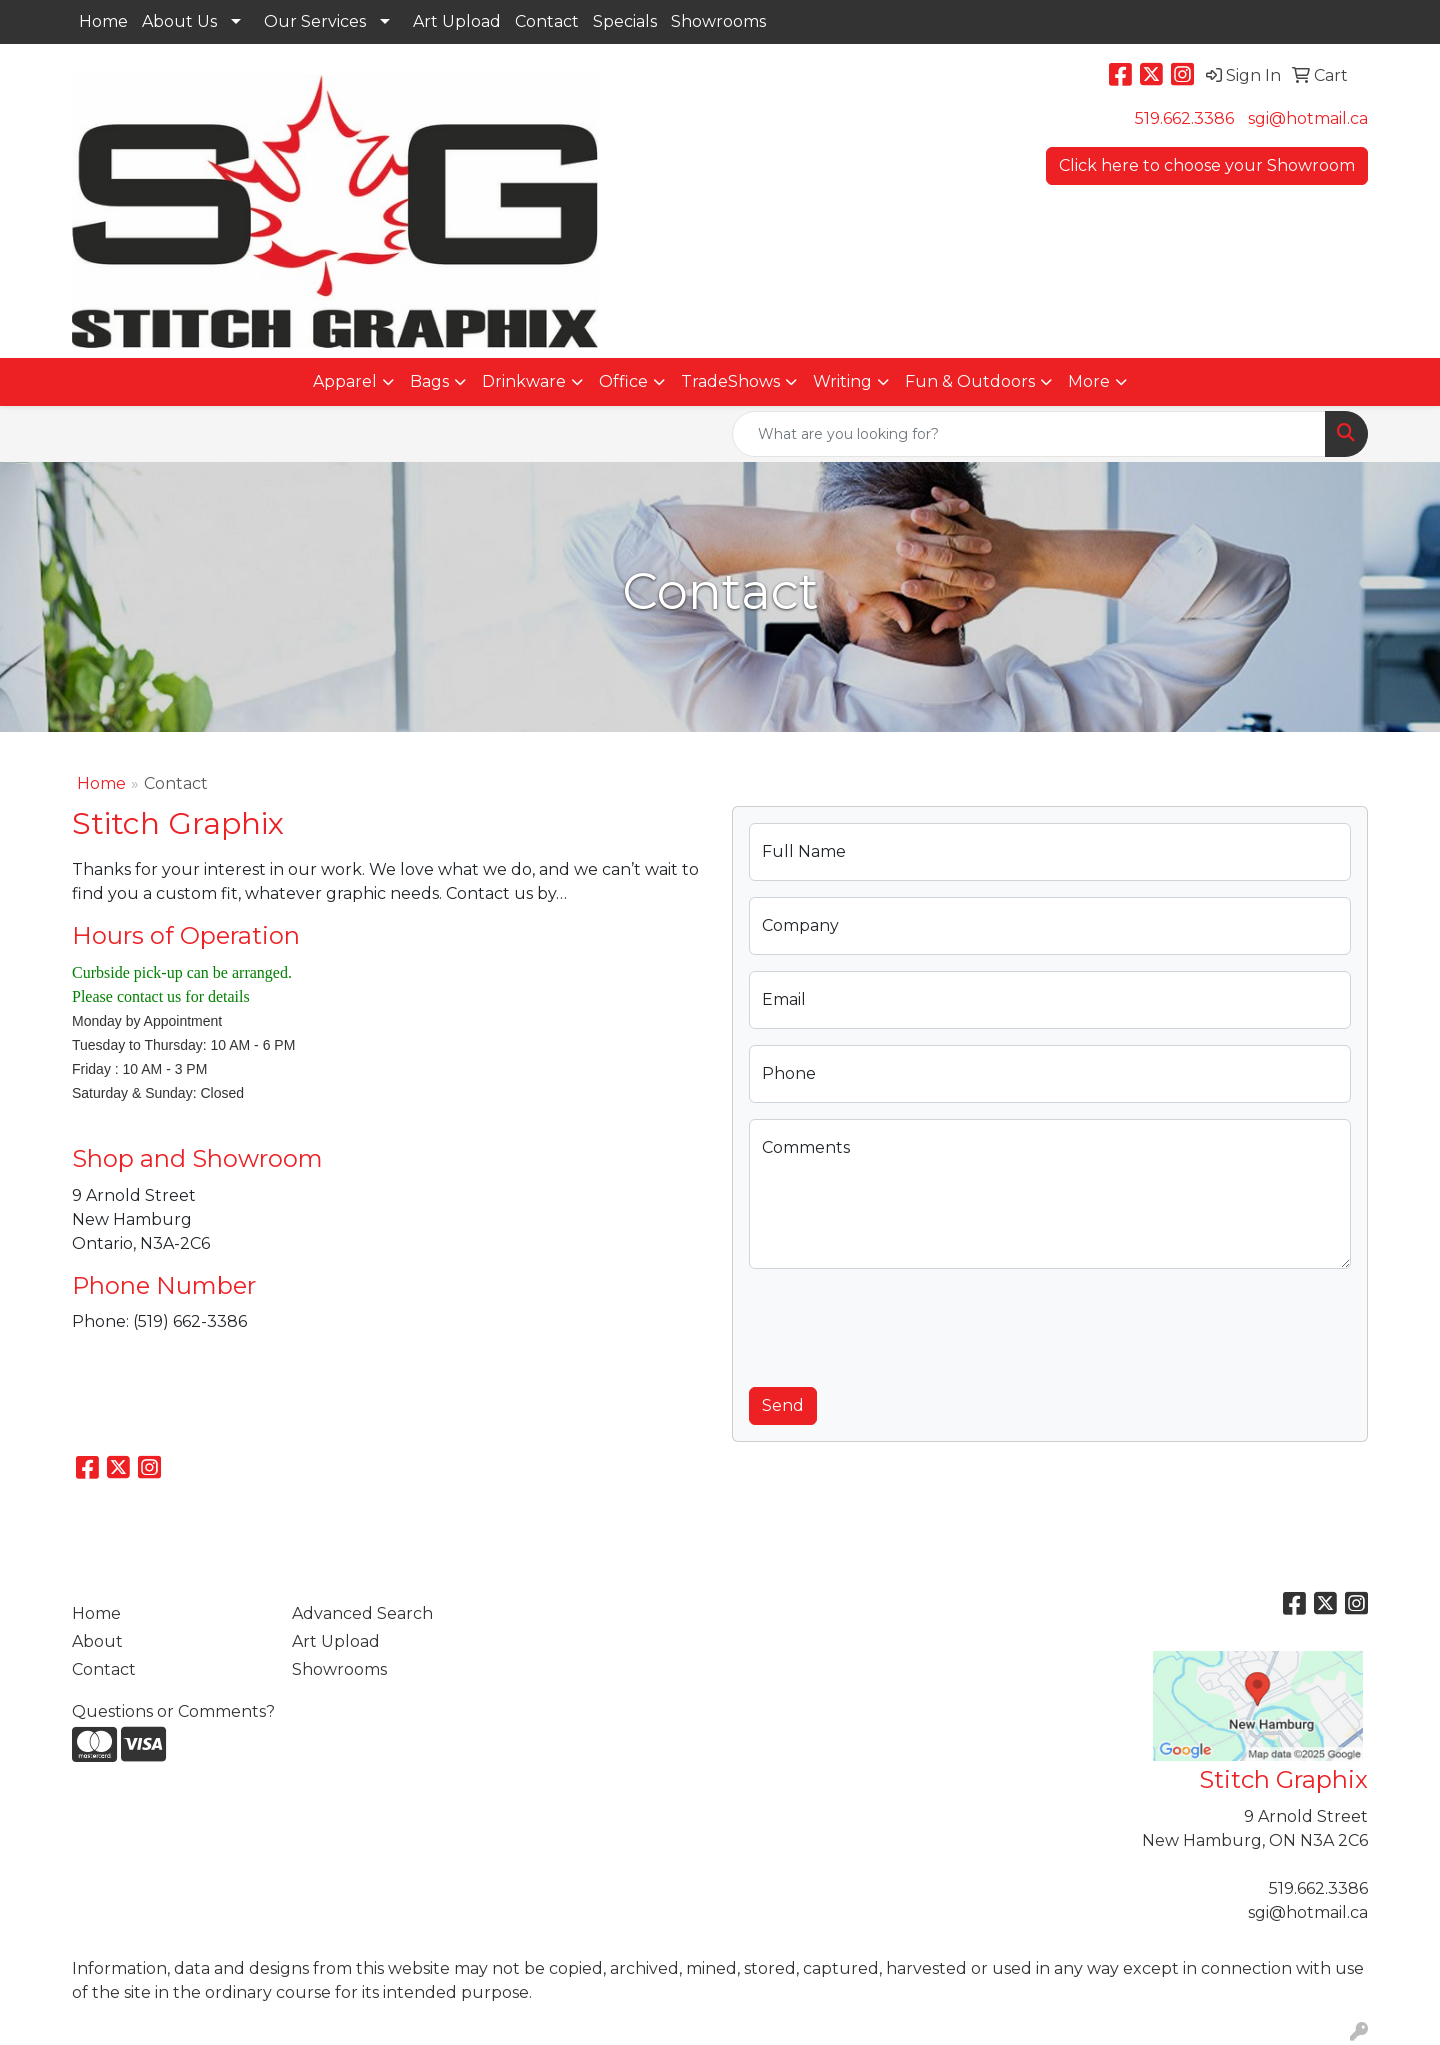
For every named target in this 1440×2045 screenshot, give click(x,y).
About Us (179, 21)
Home (103, 21)
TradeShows (730, 381)
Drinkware (524, 381)
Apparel (345, 381)
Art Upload (457, 21)
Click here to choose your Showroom (1207, 165)
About (97, 1641)
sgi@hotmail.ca (1308, 118)
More (1089, 381)
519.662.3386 (1184, 118)
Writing (842, 381)
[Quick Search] (1029, 434)
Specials (625, 21)
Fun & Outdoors (970, 381)
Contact (547, 21)
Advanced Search (362, 1613)
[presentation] (901, 1324)
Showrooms (718, 21)
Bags (429, 381)
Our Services (315, 21)
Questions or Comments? (173, 1711)
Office (623, 381)
